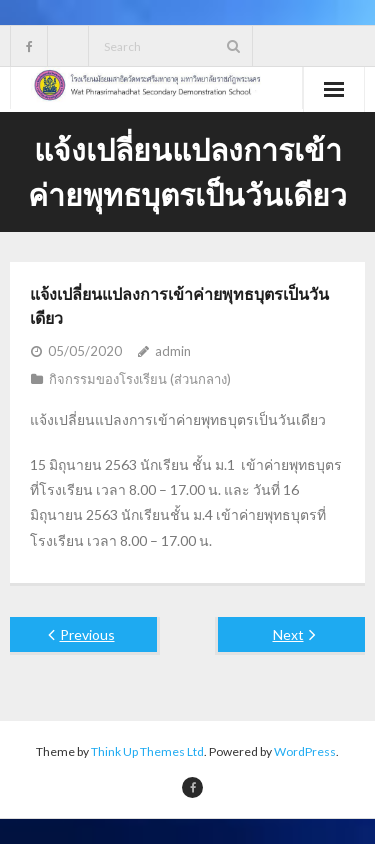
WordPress (305, 751)
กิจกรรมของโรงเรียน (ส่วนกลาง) (140, 379)
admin (173, 351)
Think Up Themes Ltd (147, 751)
